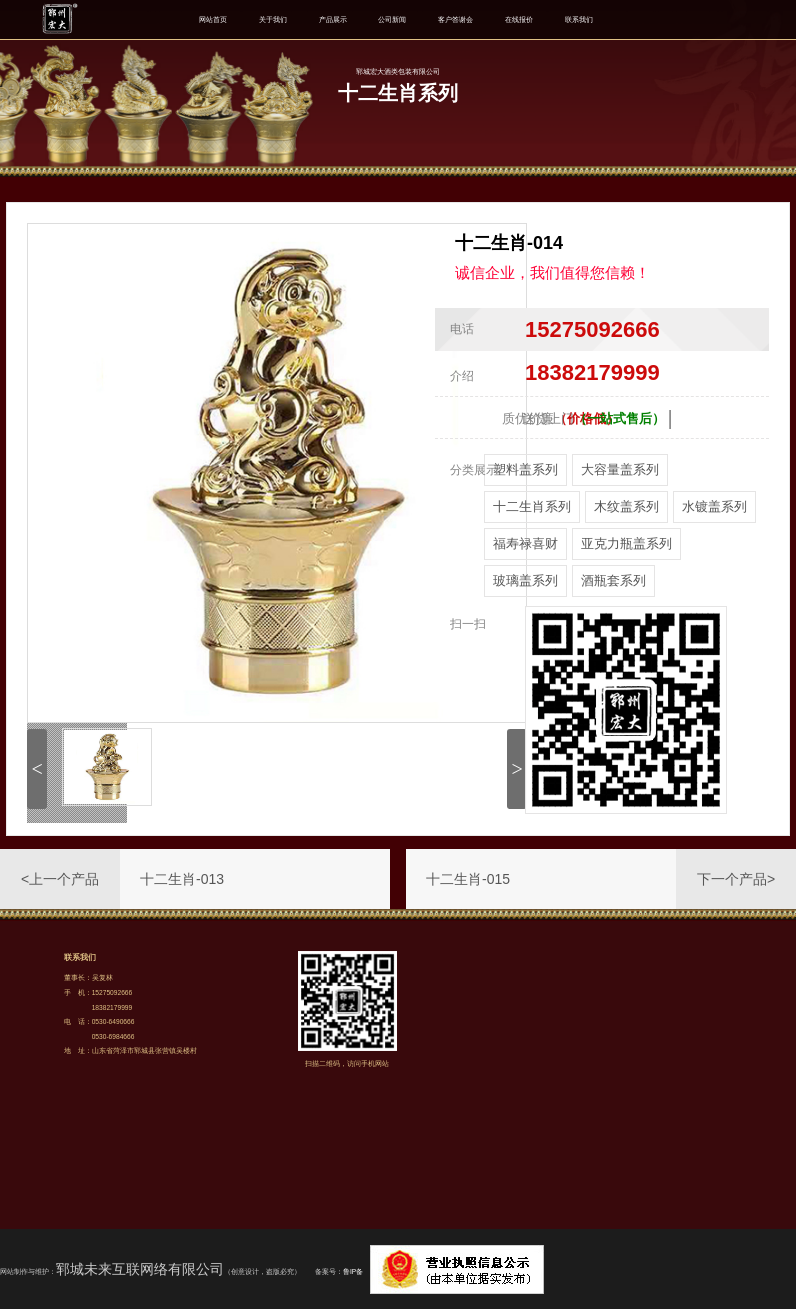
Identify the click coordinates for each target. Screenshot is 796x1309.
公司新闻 (392, 19)
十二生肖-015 (468, 879)
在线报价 (519, 19)
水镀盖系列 (714, 506)
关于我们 (273, 19)
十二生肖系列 (532, 506)
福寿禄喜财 (525, 543)
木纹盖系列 (626, 506)
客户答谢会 (455, 19)
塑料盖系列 (525, 469)
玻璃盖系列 (525, 580)
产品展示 (333, 19)
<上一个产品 (60, 879)
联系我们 (579, 19)
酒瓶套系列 (613, 580)
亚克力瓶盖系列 (626, 543)
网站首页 (213, 19)
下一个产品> (736, 879)
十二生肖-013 (182, 879)
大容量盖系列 (620, 469)
